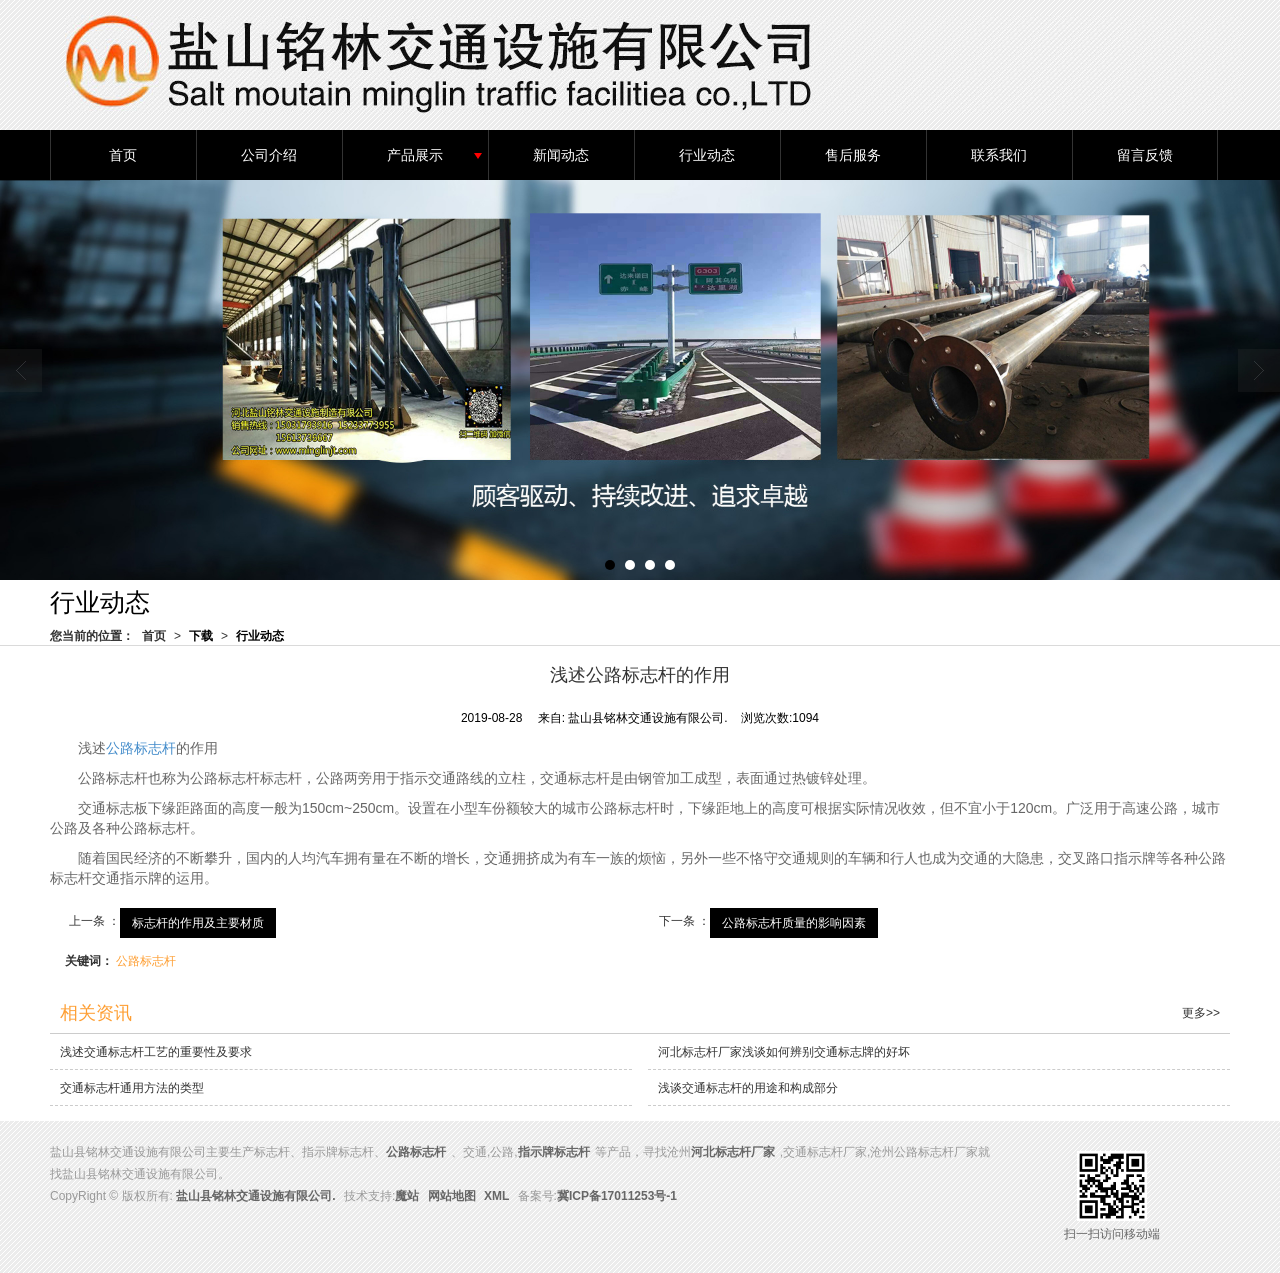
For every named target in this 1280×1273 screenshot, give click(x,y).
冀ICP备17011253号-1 (617, 1196)
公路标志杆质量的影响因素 (794, 923)
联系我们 (999, 155)
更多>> (1201, 1013)
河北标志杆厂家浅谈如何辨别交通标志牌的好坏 (784, 1052)
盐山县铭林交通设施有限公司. (255, 1196)
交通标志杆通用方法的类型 (132, 1088)
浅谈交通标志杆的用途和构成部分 (748, 1088)
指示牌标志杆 (554, 1152)
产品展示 (415, 155)
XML (496, 1196)
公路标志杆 (141, 748)
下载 (201, 636)
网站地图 (452, 1196)
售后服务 (853, 155)
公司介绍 (269, 155)
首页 (123, 155)
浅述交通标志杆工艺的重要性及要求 (156, 1052)
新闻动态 (561, 155)
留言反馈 (1145, 155)
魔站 (407, 1196)
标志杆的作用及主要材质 (198, 923)
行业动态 (707, 155)
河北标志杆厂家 (733, 1152)
